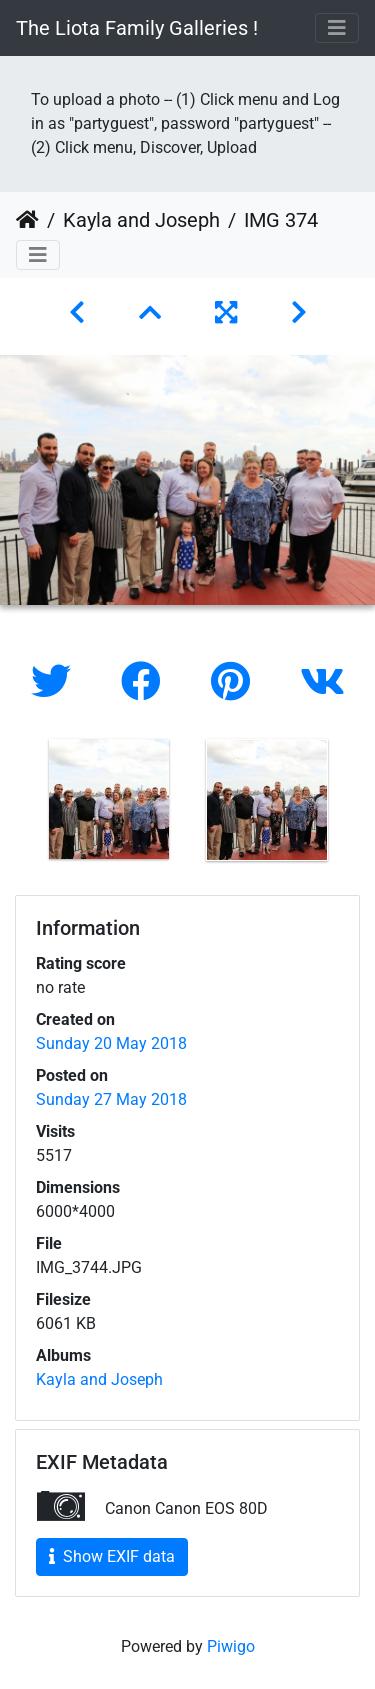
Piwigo (231, 1646)
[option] (109, 799)
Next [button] (360, 804)
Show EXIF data (112, 1556)
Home (27, 220)
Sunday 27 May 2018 (111, 1099)
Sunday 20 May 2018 (111, 1043)
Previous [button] (15, 804)
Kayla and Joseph (141, 220)
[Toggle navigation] (337, 28)
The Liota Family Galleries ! (137, 28)
